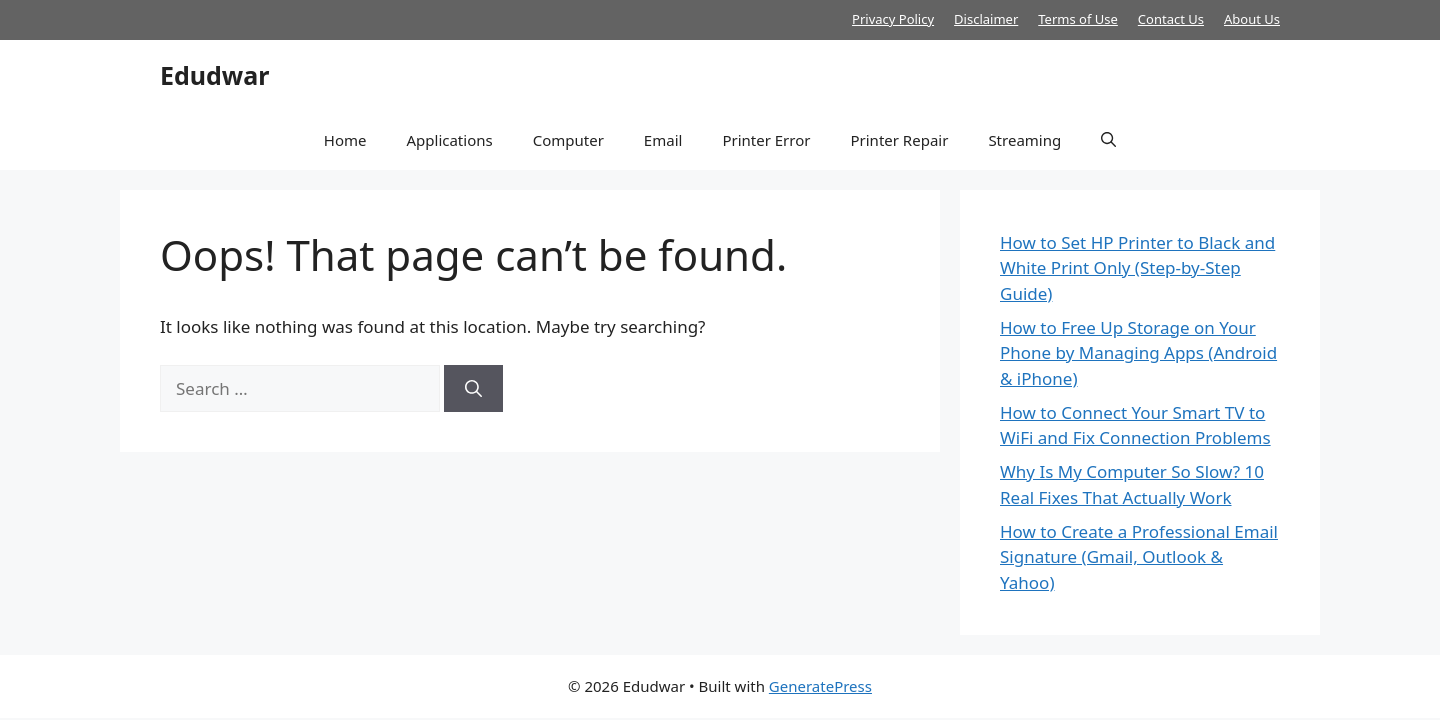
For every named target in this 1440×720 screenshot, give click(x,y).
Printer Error (766, 140)
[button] (1108, 140)
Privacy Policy (893, 19)
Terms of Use (1078, 19)
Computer (568, 140)
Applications (449, 140)
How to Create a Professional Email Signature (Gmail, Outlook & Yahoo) (1139, 557)
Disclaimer (986, 19)
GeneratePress (820, 686)
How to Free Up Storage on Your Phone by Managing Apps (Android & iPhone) (1138, 353)
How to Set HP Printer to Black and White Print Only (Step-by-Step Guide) (1137, 268)
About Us (1252, 19)
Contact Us (1171, 19)
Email (663, 140)
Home (345, 140)
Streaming (1024, 140)
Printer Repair (899, 140)
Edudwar (214, 75)
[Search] (473, 389)
